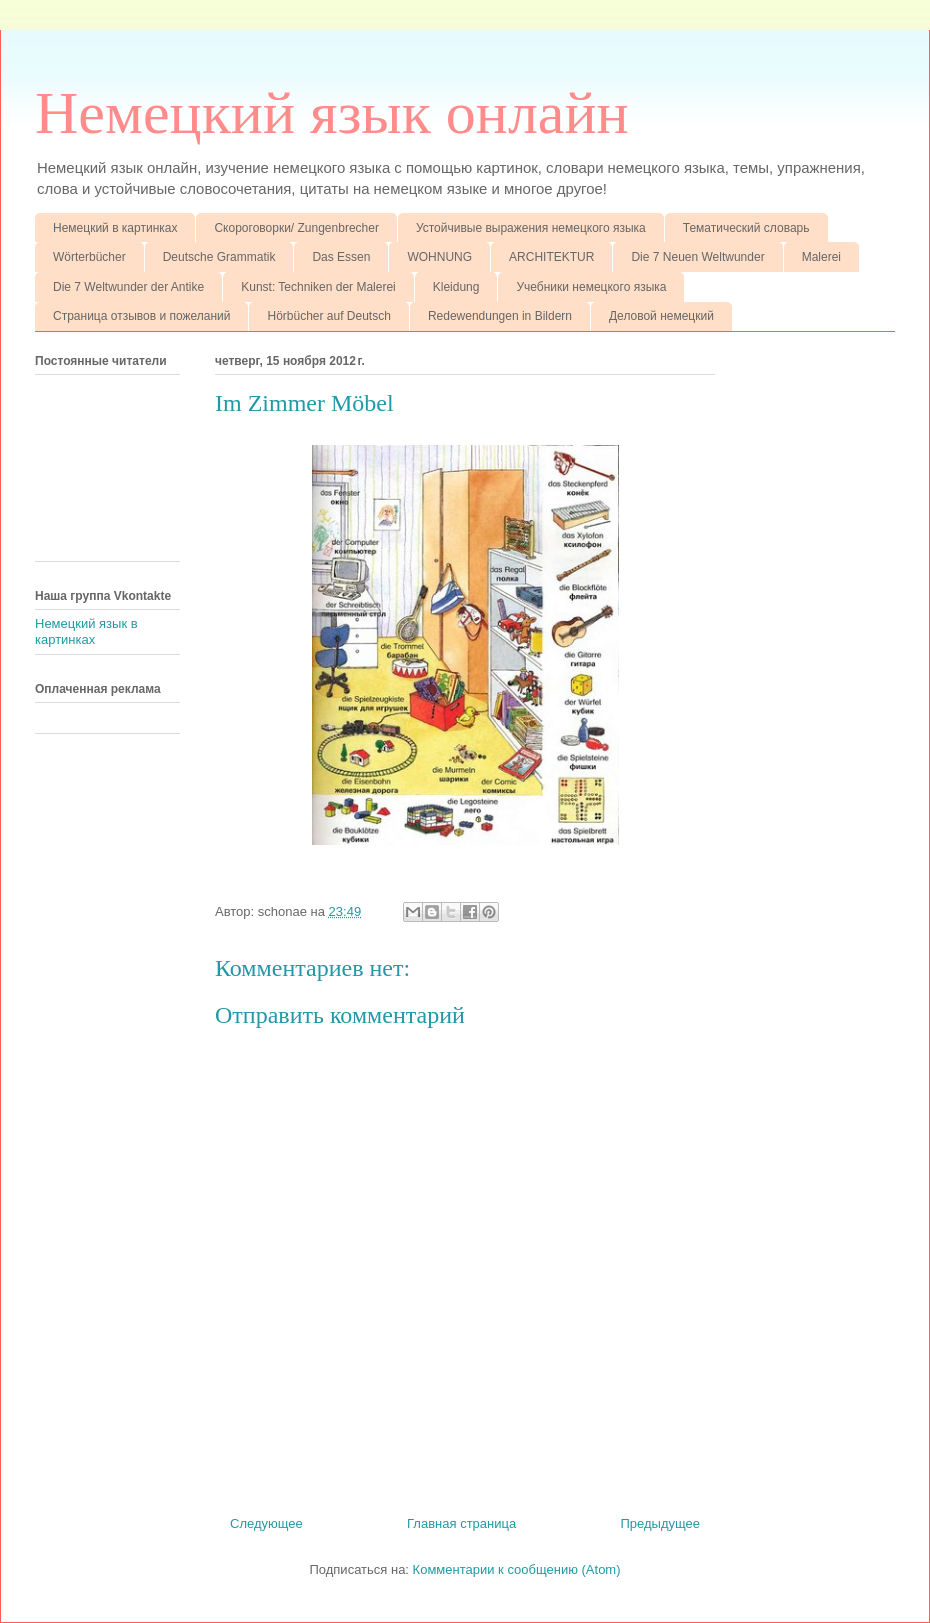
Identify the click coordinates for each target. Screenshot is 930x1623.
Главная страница (461, 1523)
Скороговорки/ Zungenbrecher (296, 228)
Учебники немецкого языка (591, 287)
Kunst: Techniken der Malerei (318, 287)
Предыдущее (660, 1523)
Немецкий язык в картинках (86, 631)
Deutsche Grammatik (219, 257)
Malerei (821, 257)
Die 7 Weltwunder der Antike (128, 287)
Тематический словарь (746, 228)
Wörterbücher (89, 257)
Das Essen (341, 257)
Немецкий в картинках (115, 228)
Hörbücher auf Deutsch (328, 316)
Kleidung (456, 287)
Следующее (266, 1523)
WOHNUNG (439, 257)
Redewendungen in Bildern (500, 316)
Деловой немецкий (661, 316)
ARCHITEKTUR (551, 257)
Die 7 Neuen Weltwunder (697, 257)
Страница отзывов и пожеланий (141, 316)
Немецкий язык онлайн (332, 113)
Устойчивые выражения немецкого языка (531, 228)
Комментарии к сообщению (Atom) (517, 1569)
